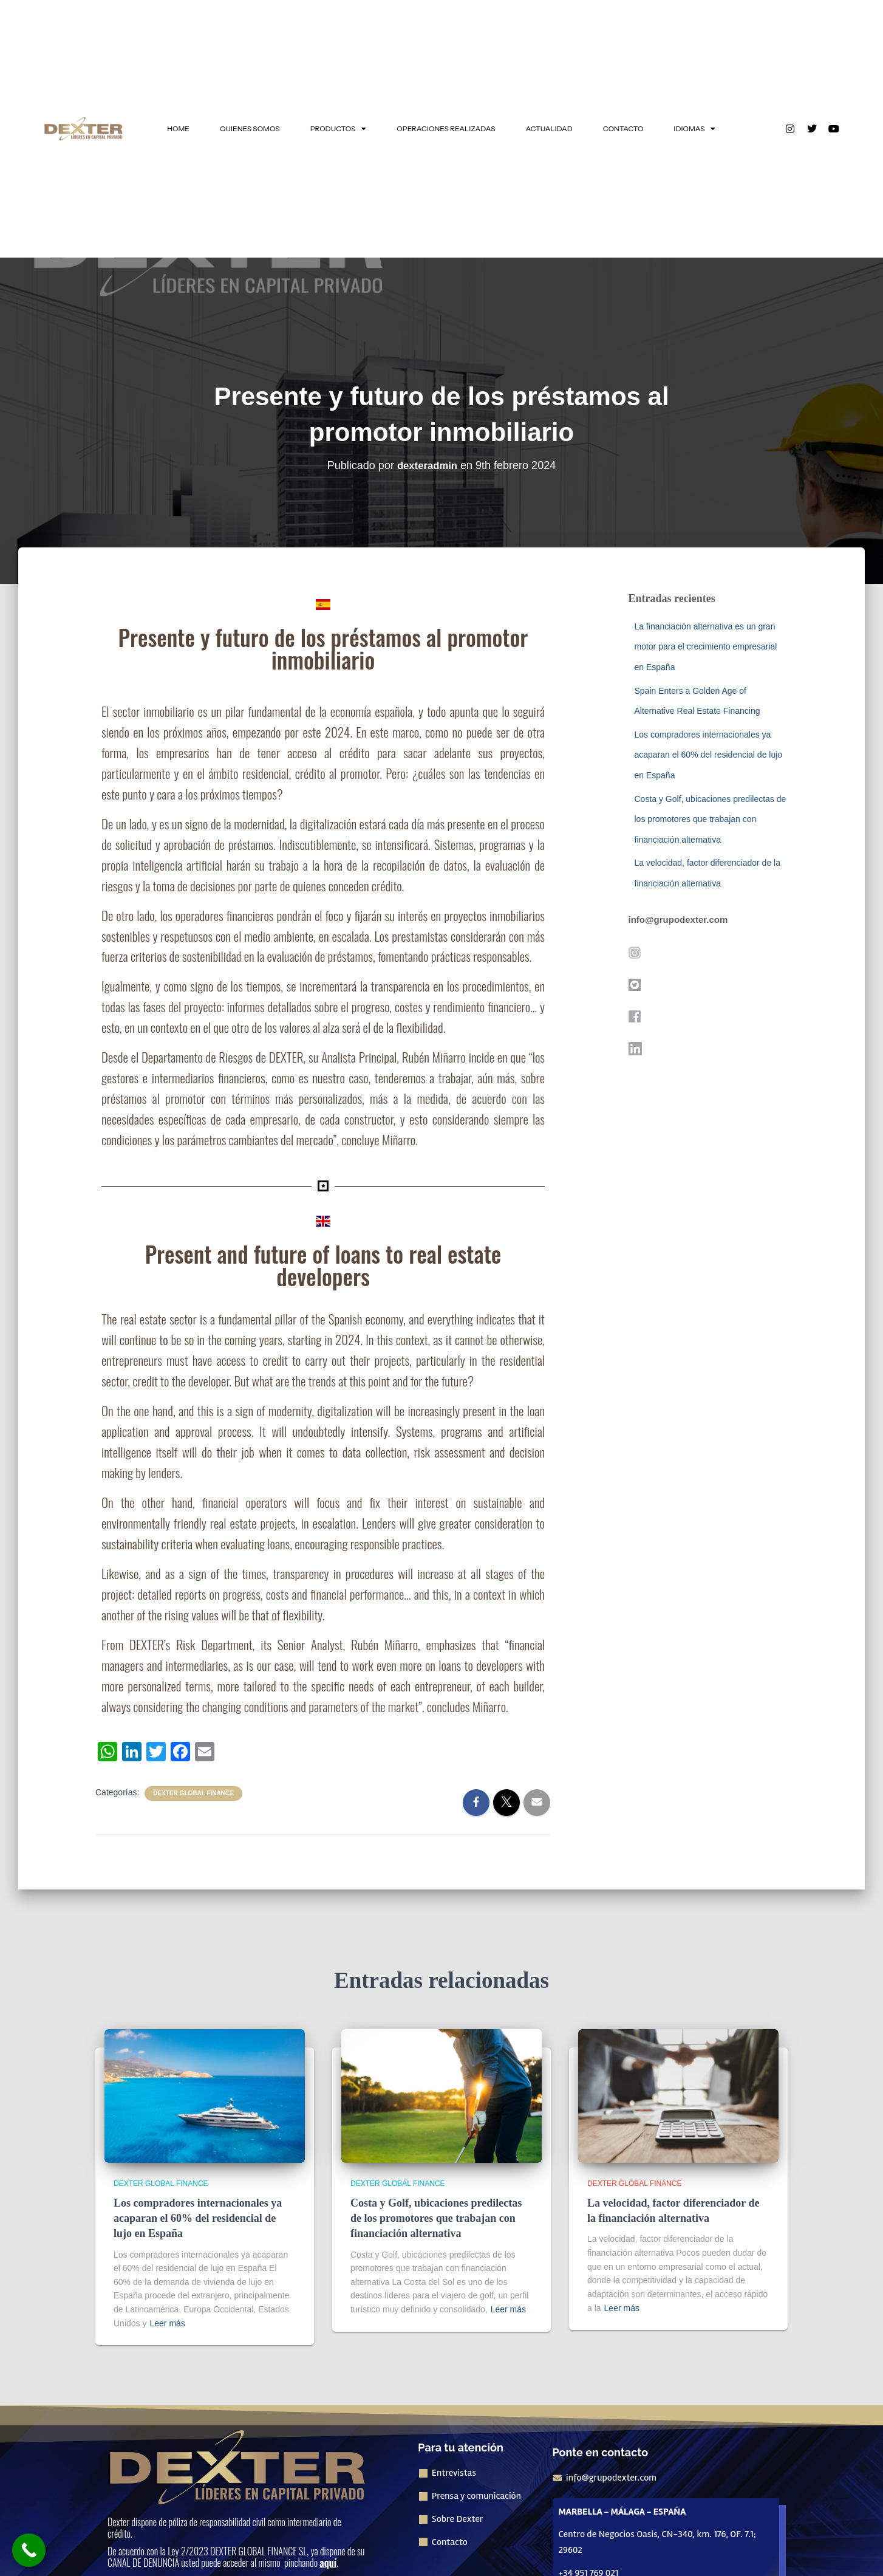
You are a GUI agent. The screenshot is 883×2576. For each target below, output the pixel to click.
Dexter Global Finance (193, 1793)
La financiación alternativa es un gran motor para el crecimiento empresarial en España (706, 647)
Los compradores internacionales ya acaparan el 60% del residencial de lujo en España (709, 755)
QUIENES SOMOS (250, 128)
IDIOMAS (694, 129)
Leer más (167, 2323)
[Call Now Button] (29, 2550)
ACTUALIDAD (548, 128)
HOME (178, 128)
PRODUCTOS (338, 129)
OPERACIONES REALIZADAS (446, 128)
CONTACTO (623, 128)
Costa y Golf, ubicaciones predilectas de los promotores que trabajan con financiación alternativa (710, 819)
